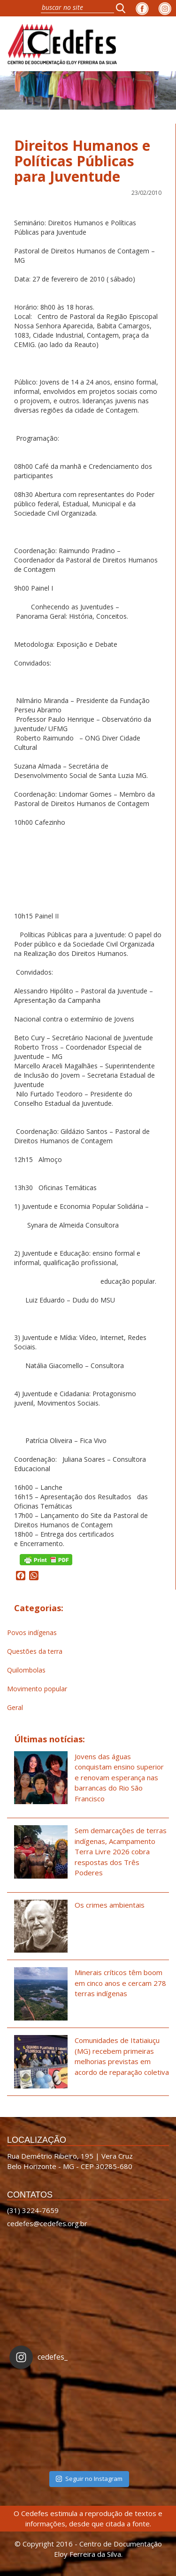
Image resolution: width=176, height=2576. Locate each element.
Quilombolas (26, 1670)
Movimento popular (37, 1688)
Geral (15, 1707)
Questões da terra (34, 1651)
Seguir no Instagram (89, 2478)
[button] (123, 8)
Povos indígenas (32, 1632)
